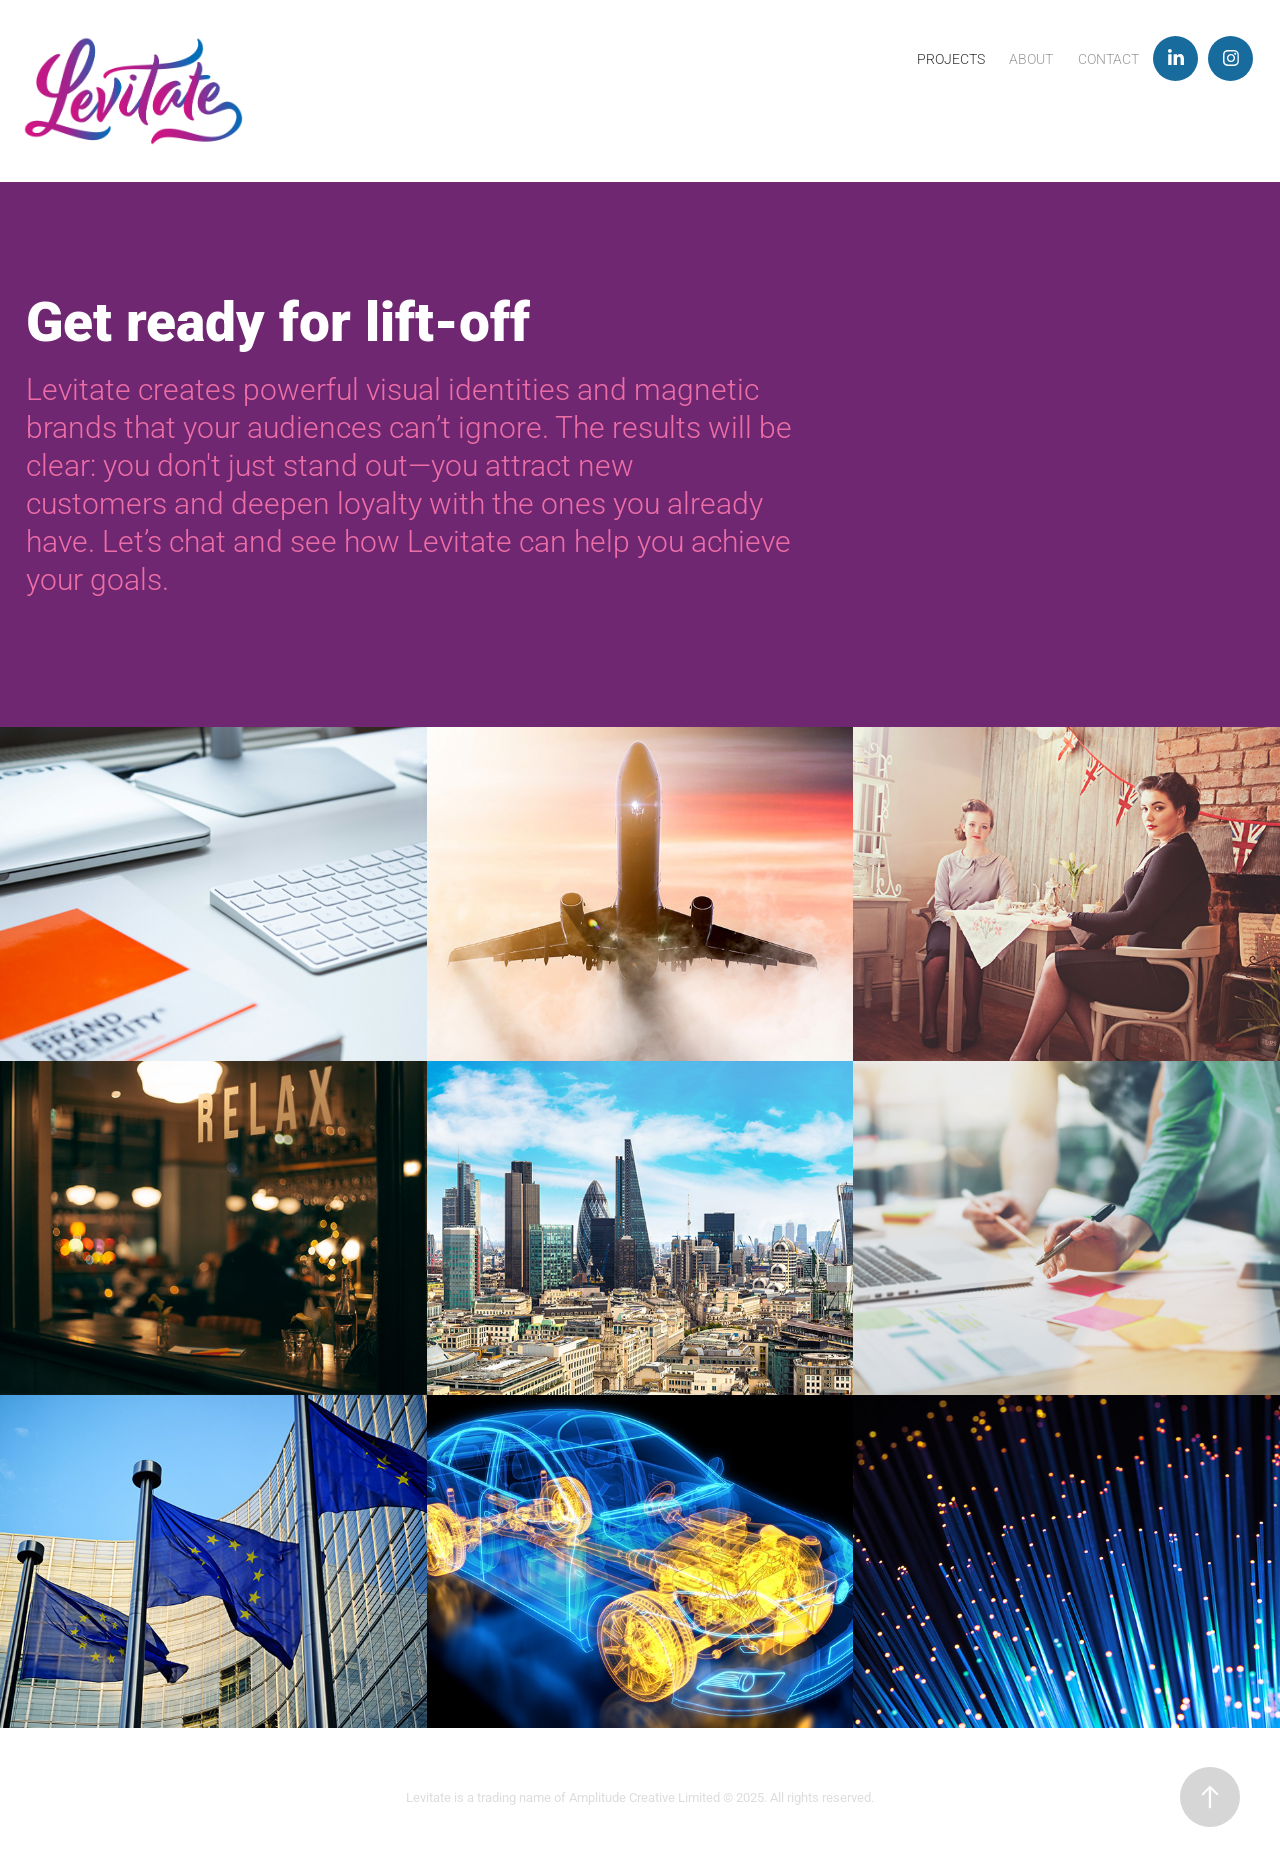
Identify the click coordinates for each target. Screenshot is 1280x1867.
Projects (951, 58)
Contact (1108, 58)
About (1031, 58)
